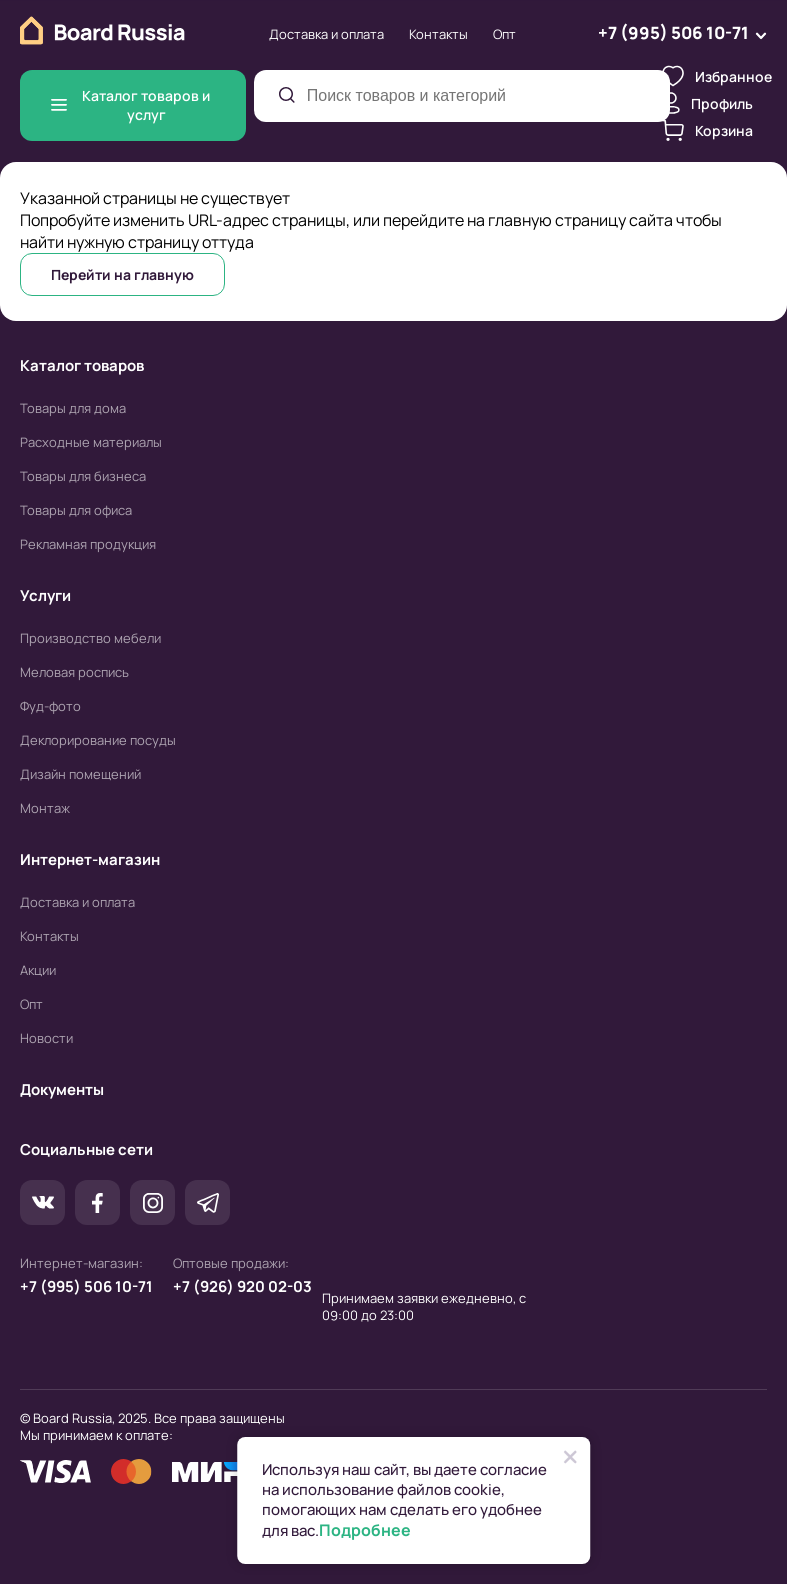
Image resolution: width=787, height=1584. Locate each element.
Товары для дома (73, 408)
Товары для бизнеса (83, 476)
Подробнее (365, 1530)
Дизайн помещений (80, 774)
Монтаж (45, 808)
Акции (38, 970)
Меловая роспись (74, 672)
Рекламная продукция (88, 544)
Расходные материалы (91, 442)
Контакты (438, 34)
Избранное (717, 76)
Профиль (707, 103)
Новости (46, 1038)
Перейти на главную (122, 274)
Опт (504, 34)
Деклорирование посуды (98, 740)
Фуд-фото (50, 706)
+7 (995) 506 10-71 (86, 1286)
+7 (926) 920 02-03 (242, 1286)
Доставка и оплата (326, 34)
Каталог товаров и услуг (130, 105)
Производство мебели (90, 638)
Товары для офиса (76, 510)
